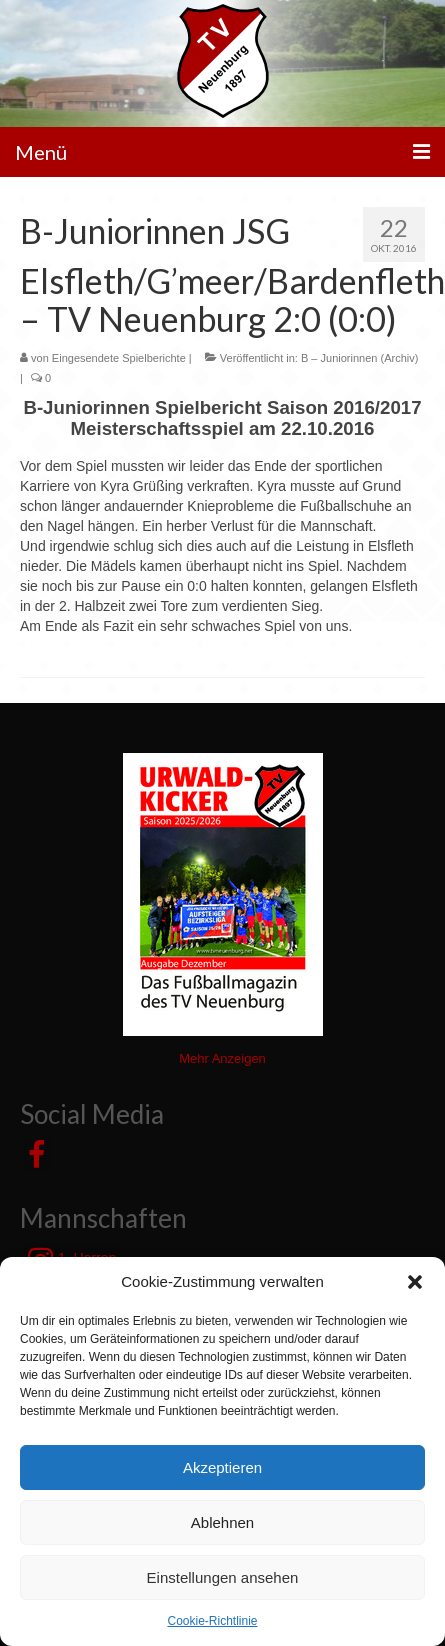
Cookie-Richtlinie (212, 1621)
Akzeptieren (222, 1467)
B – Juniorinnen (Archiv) (359, 358)
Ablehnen (222, 1522)
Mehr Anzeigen (222, 1058)
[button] (415, 1282)
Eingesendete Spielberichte (119, 358)
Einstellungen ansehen (223, 1577)
